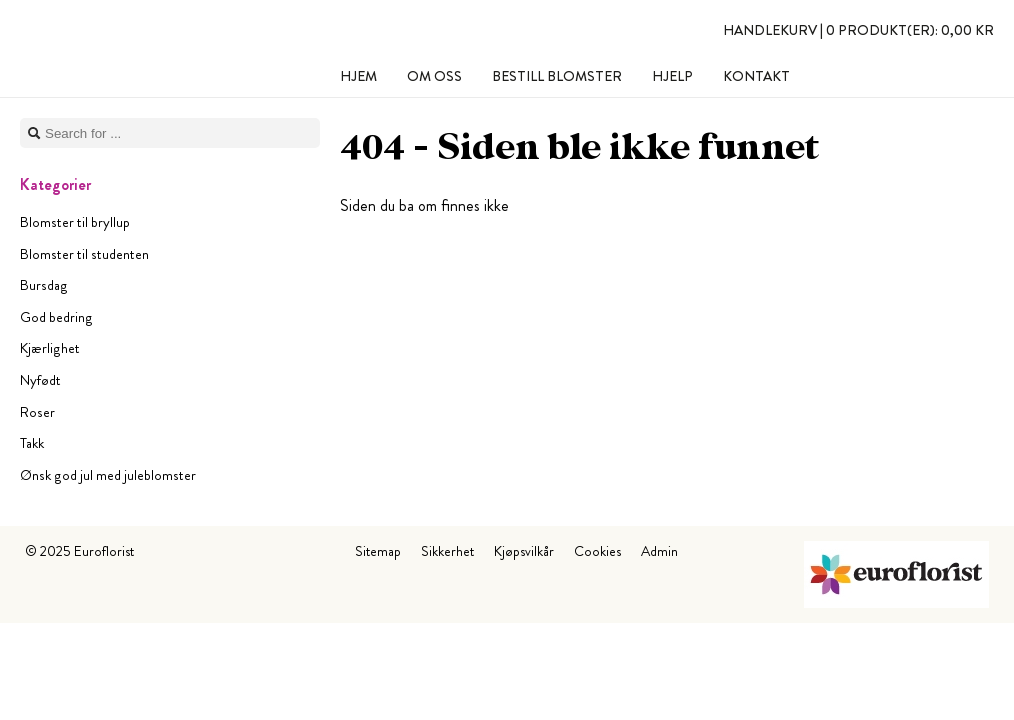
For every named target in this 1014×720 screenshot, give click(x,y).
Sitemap (378, 551)
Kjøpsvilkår (524, 551)
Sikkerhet (447, 551)
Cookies (597, 551)
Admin (659, 551)
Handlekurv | (858, 30)
